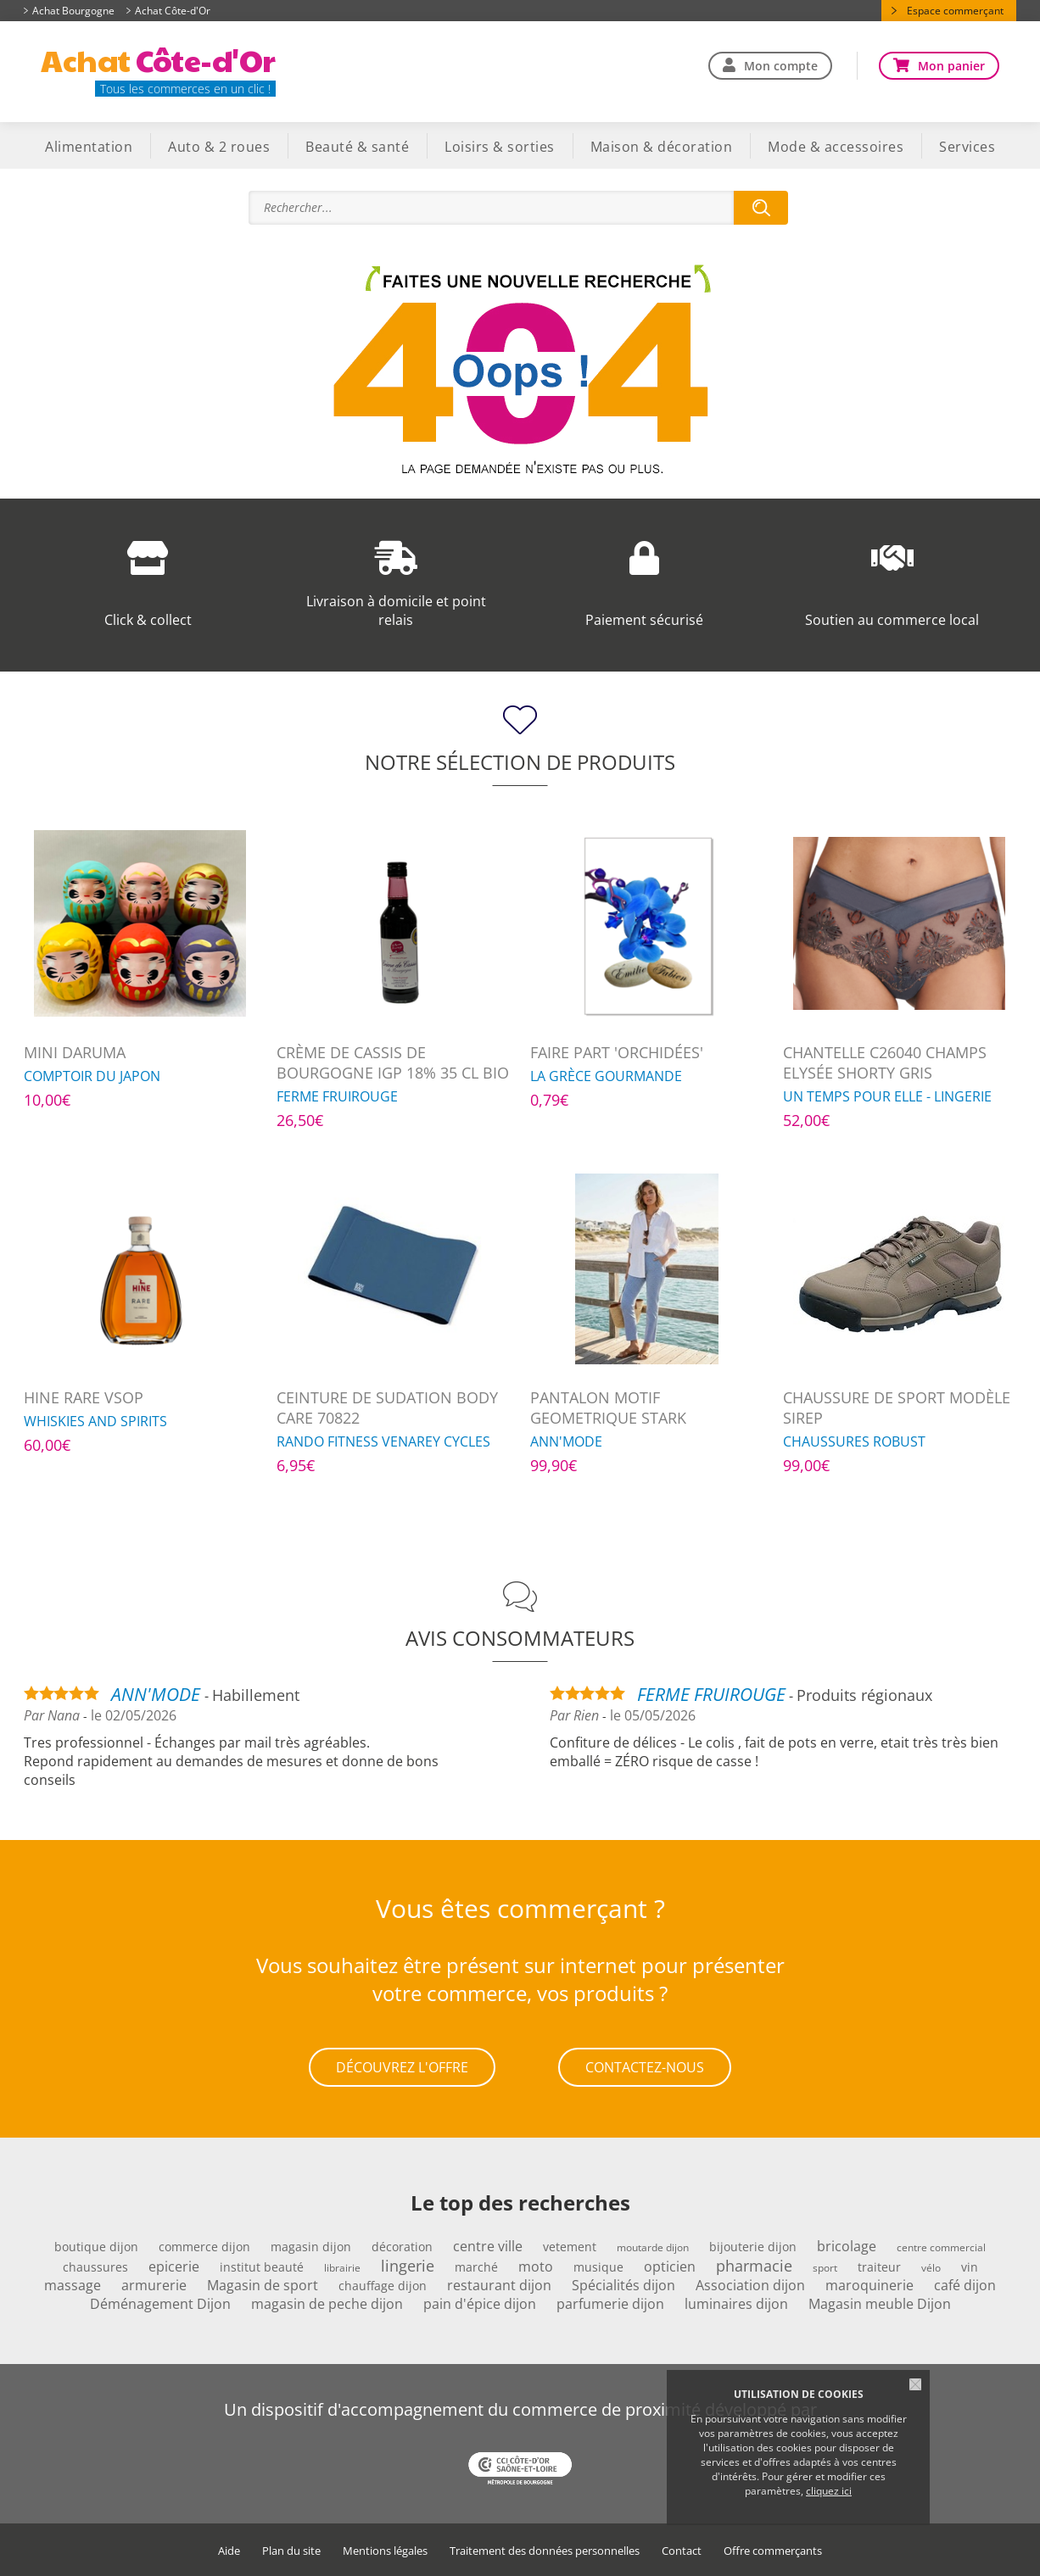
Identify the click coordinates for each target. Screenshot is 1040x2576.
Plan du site (291, 2551)
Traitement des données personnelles (545, 2551)
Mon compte (781, 66)
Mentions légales (385, 2551)
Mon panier (951, 66)
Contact (682, 2551)
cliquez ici (829, 2491)
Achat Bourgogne (73, 10)
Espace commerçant (955, 10)
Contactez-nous (644, 2067)
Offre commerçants (773, 2551)
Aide (229, 2551)
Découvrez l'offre (402, 2067)
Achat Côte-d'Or (172, 10)
